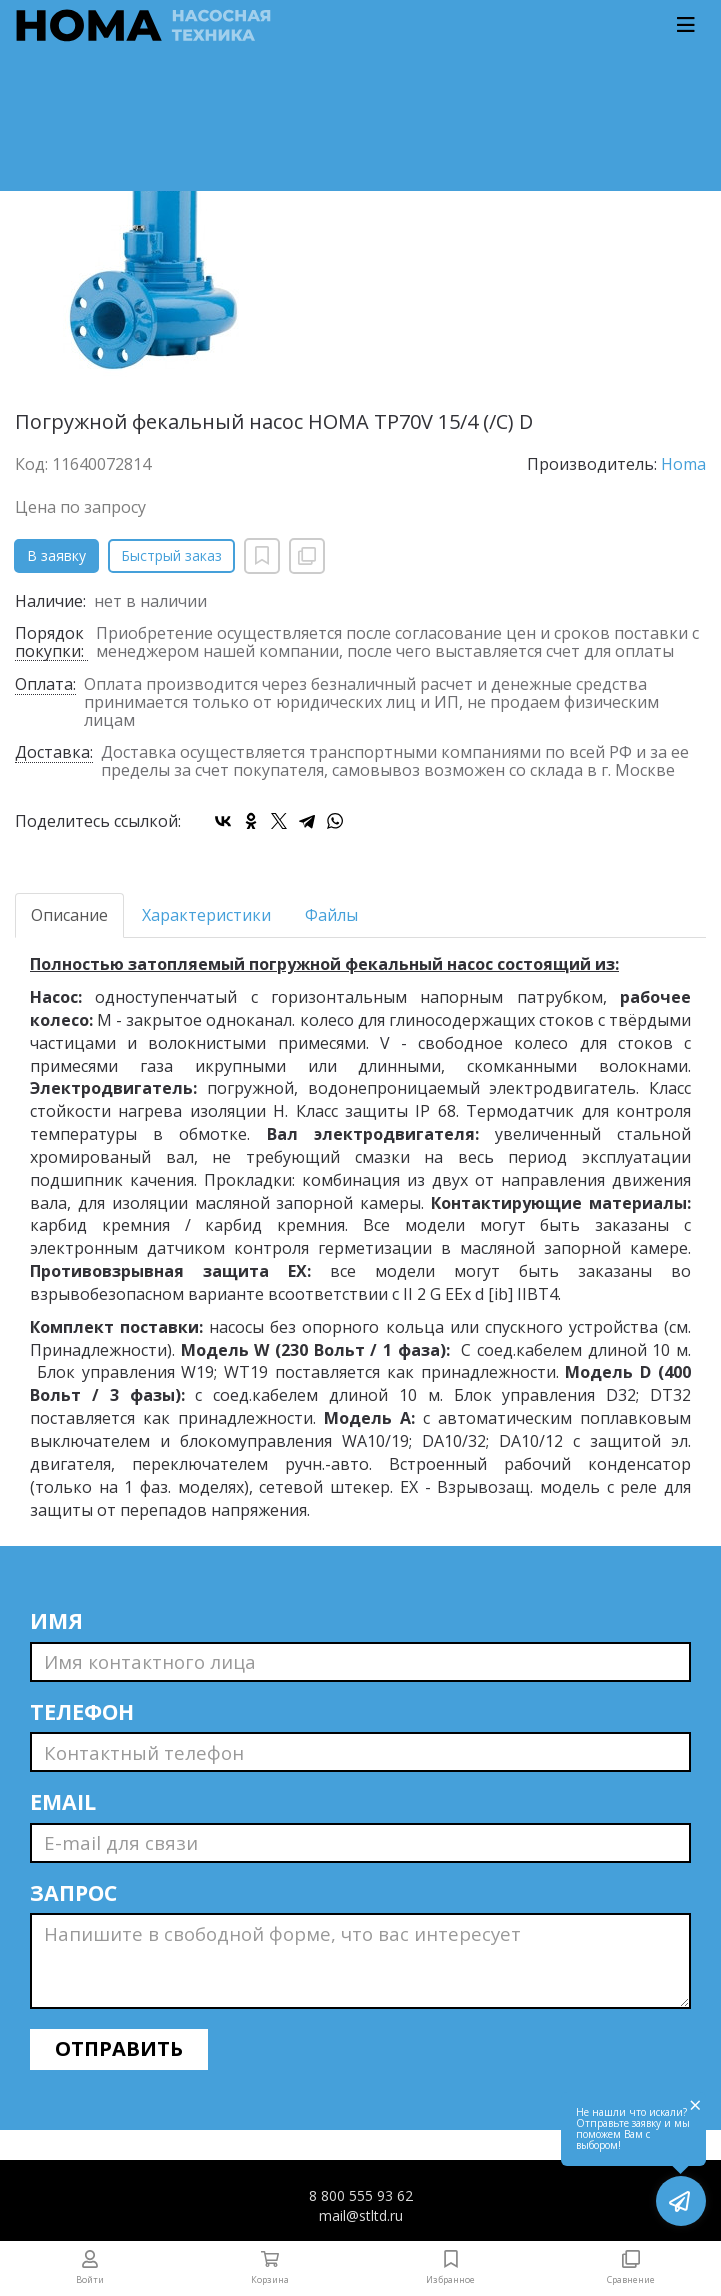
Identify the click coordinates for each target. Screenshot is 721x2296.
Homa (683, 464)
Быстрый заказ (171, 555)
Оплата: (45, 685)
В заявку (56, 555)
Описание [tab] (69, 915)
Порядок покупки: (49, 643)
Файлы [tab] (331, 915)
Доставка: (54, 753)
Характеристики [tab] (206, 915)
